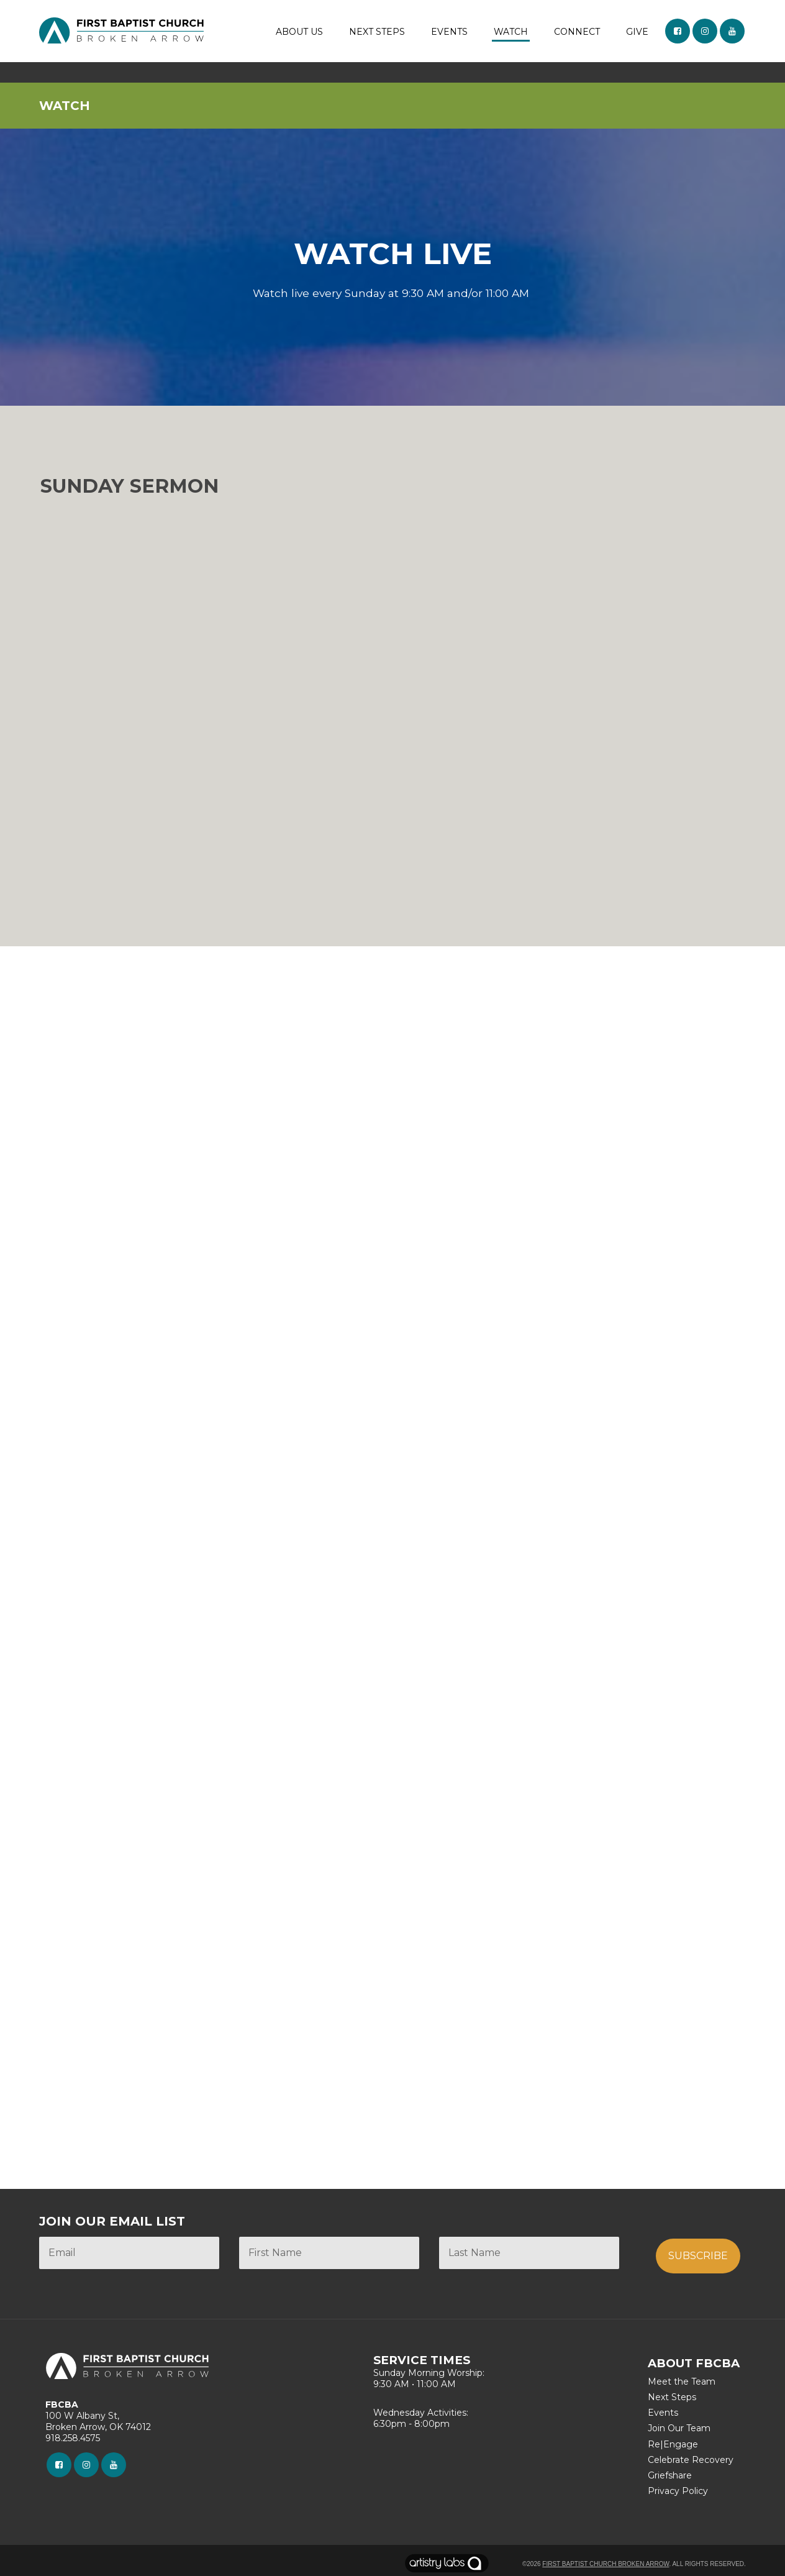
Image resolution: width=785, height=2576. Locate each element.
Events (663, 2412)
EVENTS (449, 31)
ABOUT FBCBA (694, 2363)
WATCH (511, 31)
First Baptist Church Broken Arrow (605, 2563)
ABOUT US (299, 31)
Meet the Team (681, 2381)
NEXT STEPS (377, 31)
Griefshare (670, 2475)
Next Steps (672, 2397)
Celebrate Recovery (690, 2459)
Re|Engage (673, 2444)
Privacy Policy (678, 2490)
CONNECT (577, 31)
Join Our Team (679, 2428)
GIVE (637, 31)
